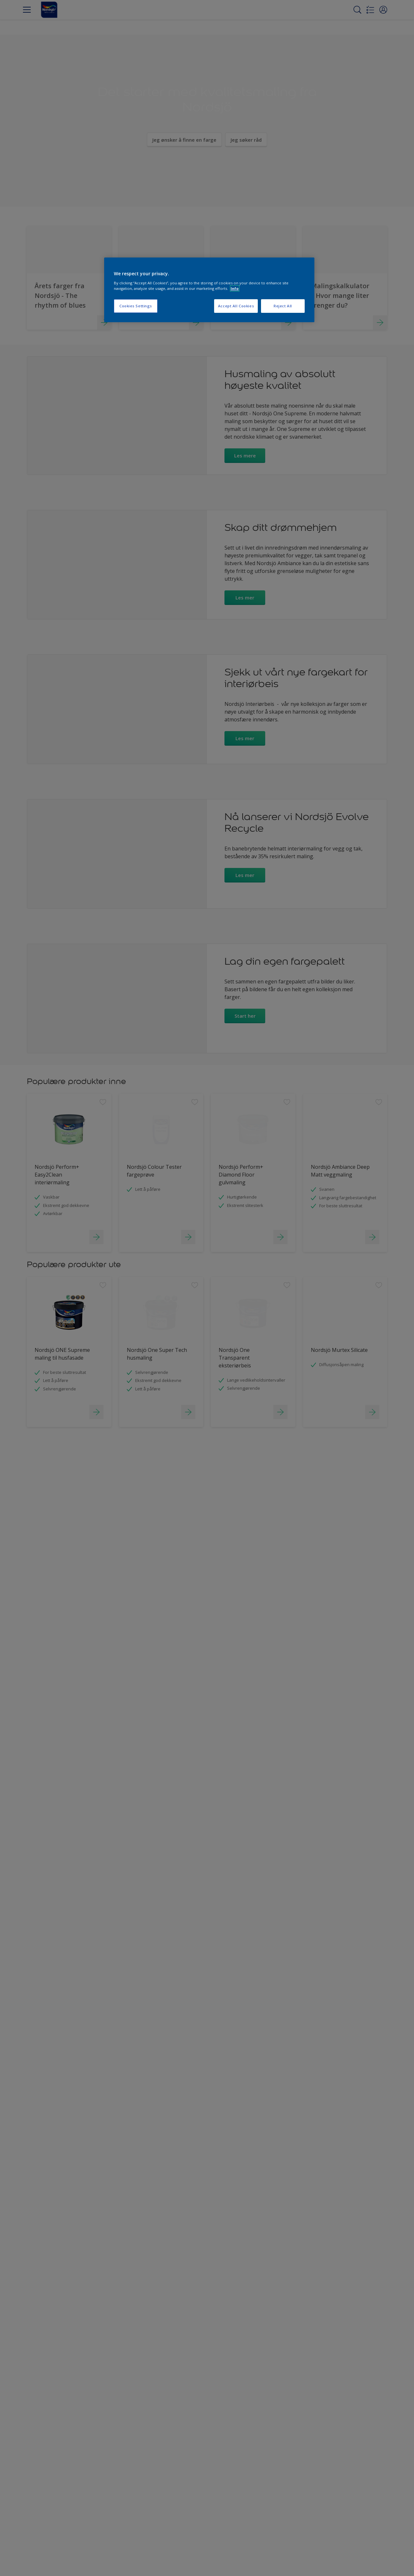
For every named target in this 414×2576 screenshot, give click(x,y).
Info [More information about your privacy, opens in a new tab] (235, 288)
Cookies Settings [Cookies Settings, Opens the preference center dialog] (135, 305)
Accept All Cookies (236, 305)
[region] (209, 290)
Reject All (283, 305)
